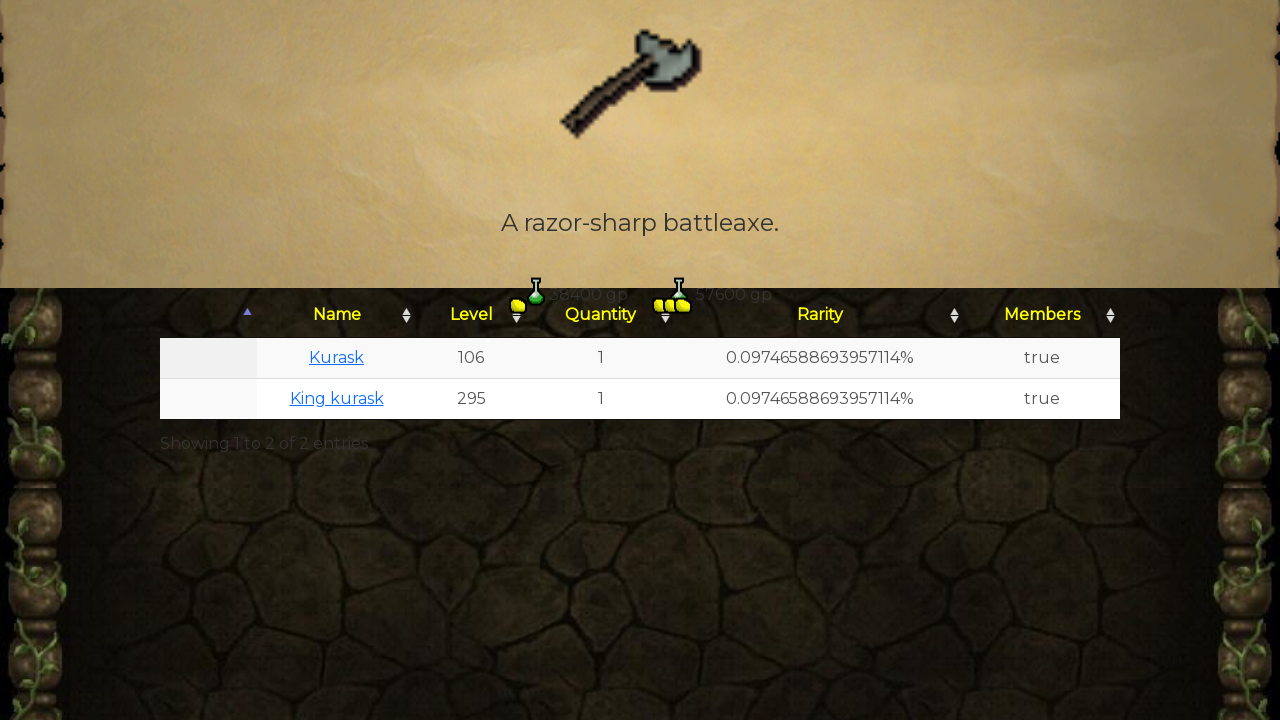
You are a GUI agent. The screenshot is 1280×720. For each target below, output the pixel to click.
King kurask (337, 398)
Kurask (336, 357)
